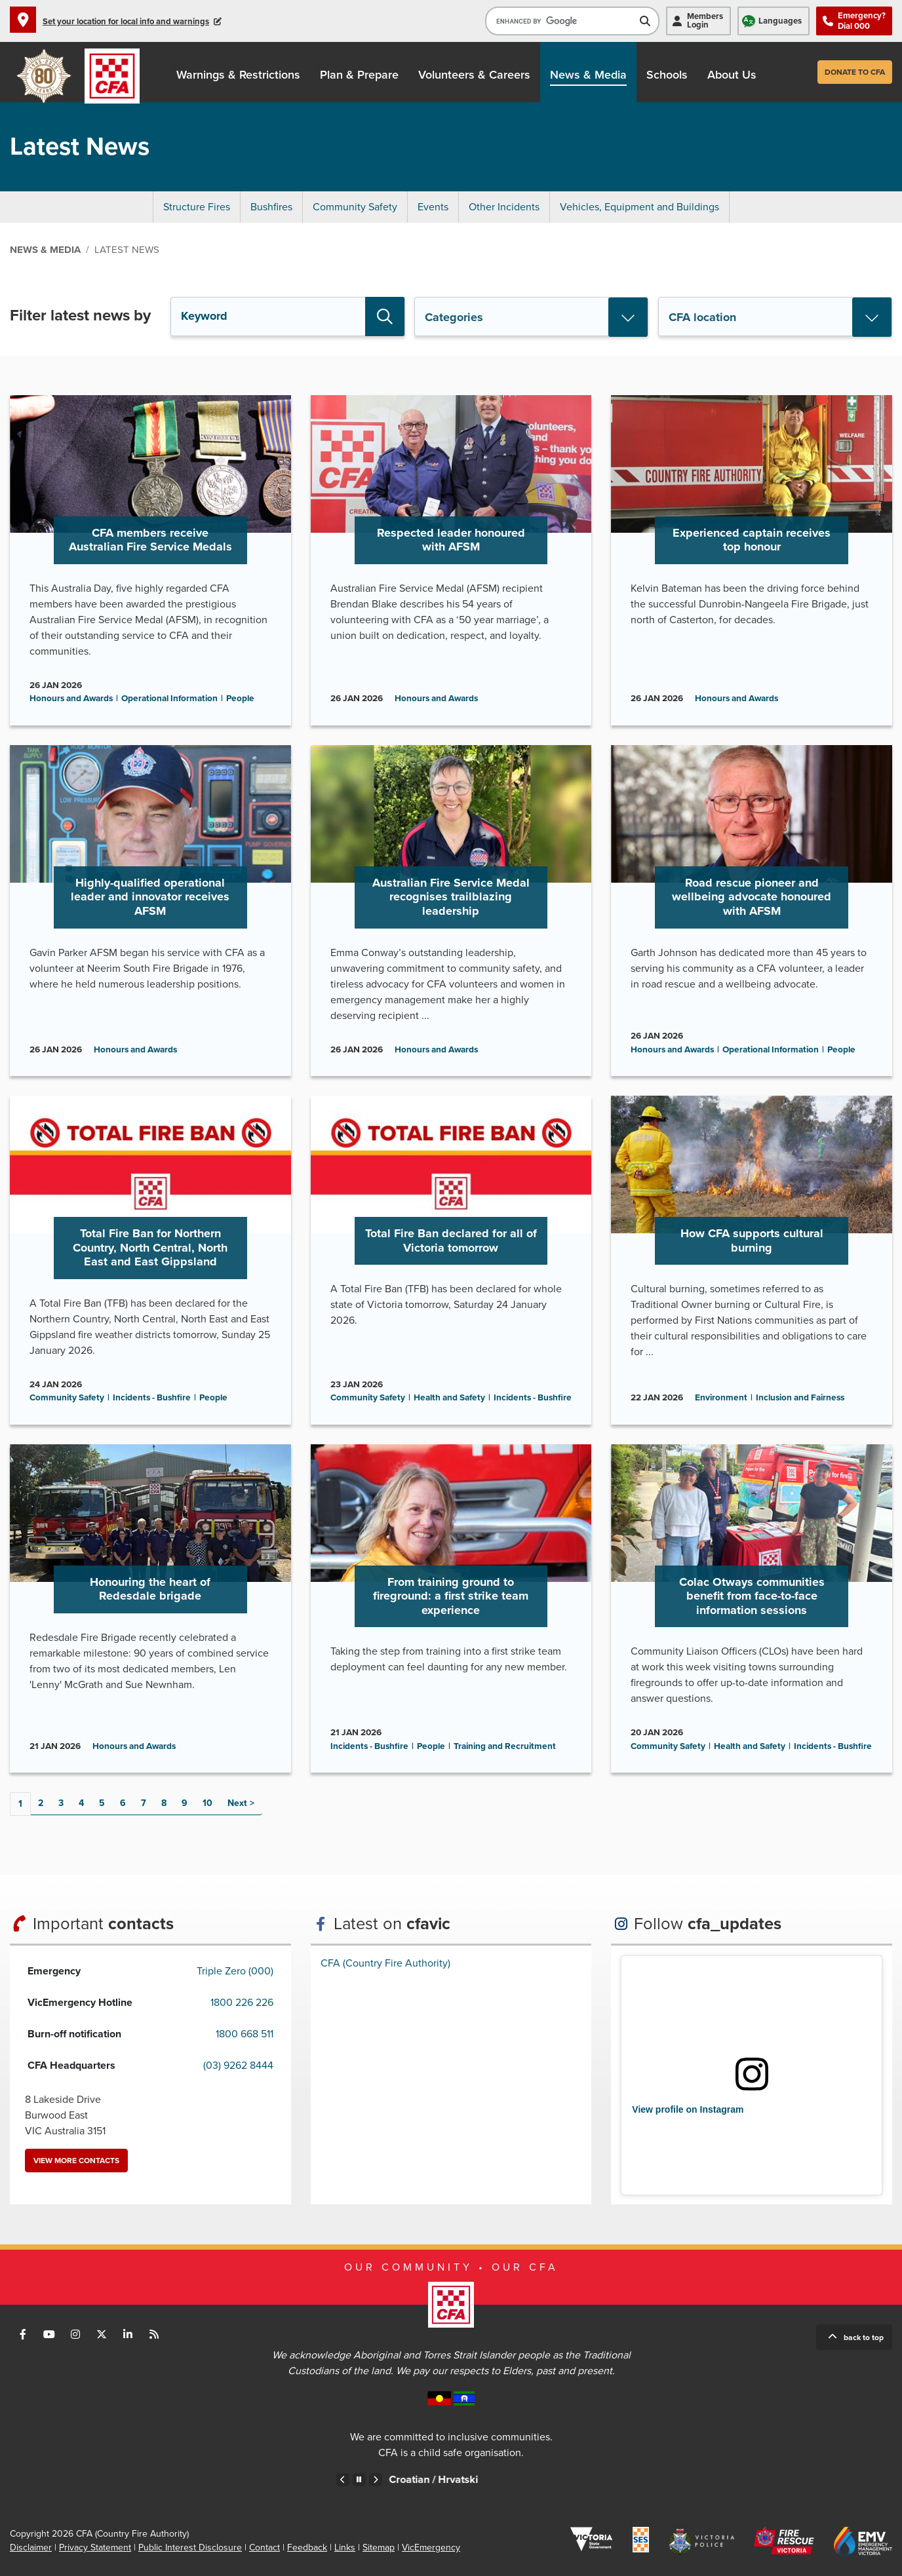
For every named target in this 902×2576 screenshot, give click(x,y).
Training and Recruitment (505, 1746)
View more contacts (76, 2160)
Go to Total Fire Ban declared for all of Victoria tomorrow (451, 1260)
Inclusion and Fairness (800, 1398)
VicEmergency (431, 2547)
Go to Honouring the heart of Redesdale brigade (150, 1608)
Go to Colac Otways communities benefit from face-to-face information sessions (751, 1608)
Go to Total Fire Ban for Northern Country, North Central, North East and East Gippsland (150, 1260)
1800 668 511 (244, 2034)
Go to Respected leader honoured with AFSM (451, 560)
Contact (264, 2547)
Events (433, 207)
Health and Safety (449, 1398)
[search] (562, 21)
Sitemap (379, 2547)
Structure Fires (196, 207)
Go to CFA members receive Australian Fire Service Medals (150, 560)
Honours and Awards (71, 698)
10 (207, 1803)
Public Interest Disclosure (190, 2547)
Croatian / (468, 2479)
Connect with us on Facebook (23, 2334)
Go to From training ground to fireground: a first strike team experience (451, 1608)
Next (237, 1803)
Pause (359, 2479)
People (240, 698)
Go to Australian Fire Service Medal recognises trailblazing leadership (451, 910)
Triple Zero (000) (235, 1971)
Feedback (307, 2547)
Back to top (864, 2337)
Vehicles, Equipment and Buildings (639, 207)
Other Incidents (504, 207)
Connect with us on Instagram (75, 2334)
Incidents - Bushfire (152, 1398)
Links (344, 2547)
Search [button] (384, 316)
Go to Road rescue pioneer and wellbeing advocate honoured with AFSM (751, 910)
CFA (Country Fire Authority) (385, 1963)
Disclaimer (31, 2547)
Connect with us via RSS (154, 2334)
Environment (721, 1398)
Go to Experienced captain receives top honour (751, 560)
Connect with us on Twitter (101, 2334)
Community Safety (355, 207)
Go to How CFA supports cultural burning (751, 1260)
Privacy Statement (95, 2547)
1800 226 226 (241, 2002)
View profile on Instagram (687, 2109)
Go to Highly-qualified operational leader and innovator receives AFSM (150, 910)
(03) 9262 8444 (238, 2065)
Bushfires (271, 207)
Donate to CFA (855, 72)
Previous (342, 2479)
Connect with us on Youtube (49, 2334)
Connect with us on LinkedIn (128, 2334)
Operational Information (169, 698)
